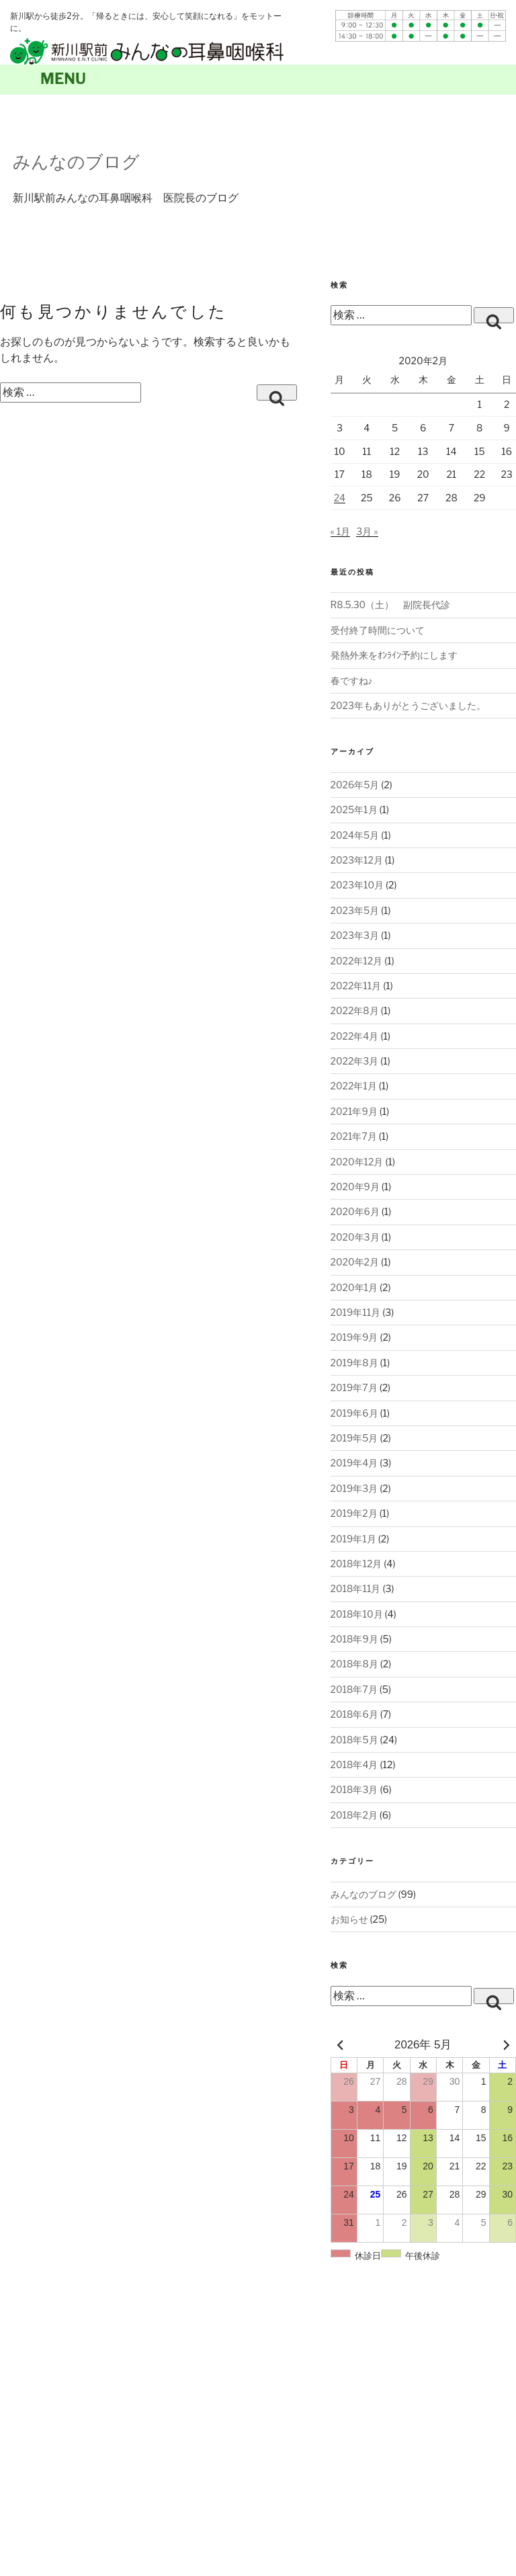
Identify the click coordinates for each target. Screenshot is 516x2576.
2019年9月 (354, 1337)
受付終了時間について (378, 630)
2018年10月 (357, 1614)
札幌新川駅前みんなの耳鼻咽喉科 (147, 51)
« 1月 (341, 531)
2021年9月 (354, 1111)
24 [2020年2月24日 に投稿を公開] (339, 497)
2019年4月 (354, 1462)
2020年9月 (355, 1186)
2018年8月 (354, 1663)
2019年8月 (354, 1362)
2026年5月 (355, 784)
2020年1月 (354, 1287)
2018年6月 (354, 1714)
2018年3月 (354, 1789)
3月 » (367, 531)
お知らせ (349, 1919)
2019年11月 (356, 1312)
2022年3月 (355, 1061)
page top (499, 2326)
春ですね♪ (352, 680)
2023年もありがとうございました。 (408, 705)
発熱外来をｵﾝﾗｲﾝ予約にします (394, 655)
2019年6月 (354, 1413)
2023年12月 (357, 860)
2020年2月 (355, 1262)
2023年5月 (355, 910)
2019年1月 (353, 1538)
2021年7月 (354, 1136)
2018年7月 (354, 1689)
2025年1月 (354, 809)
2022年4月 (355, 1036)
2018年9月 (354, 1639)
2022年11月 (356, 985)
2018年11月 (356, 1588)
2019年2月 (354, 1513)
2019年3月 (354, 1488)
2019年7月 (354, 1387)
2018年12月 (356, 1563)
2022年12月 (357, 960)
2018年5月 (354, 1739)
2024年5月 (355, 835)
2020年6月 (355, 1211)
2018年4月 (354, 1764)
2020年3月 (355, 1237)
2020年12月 (357, 1161)
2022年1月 (354, 1085)
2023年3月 (355, 935)
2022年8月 (355, 1010)
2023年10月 (357, 884)
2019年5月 (354, 1438)
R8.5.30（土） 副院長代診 (391, 604)
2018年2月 (354, 1815)
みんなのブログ (76, 161)
